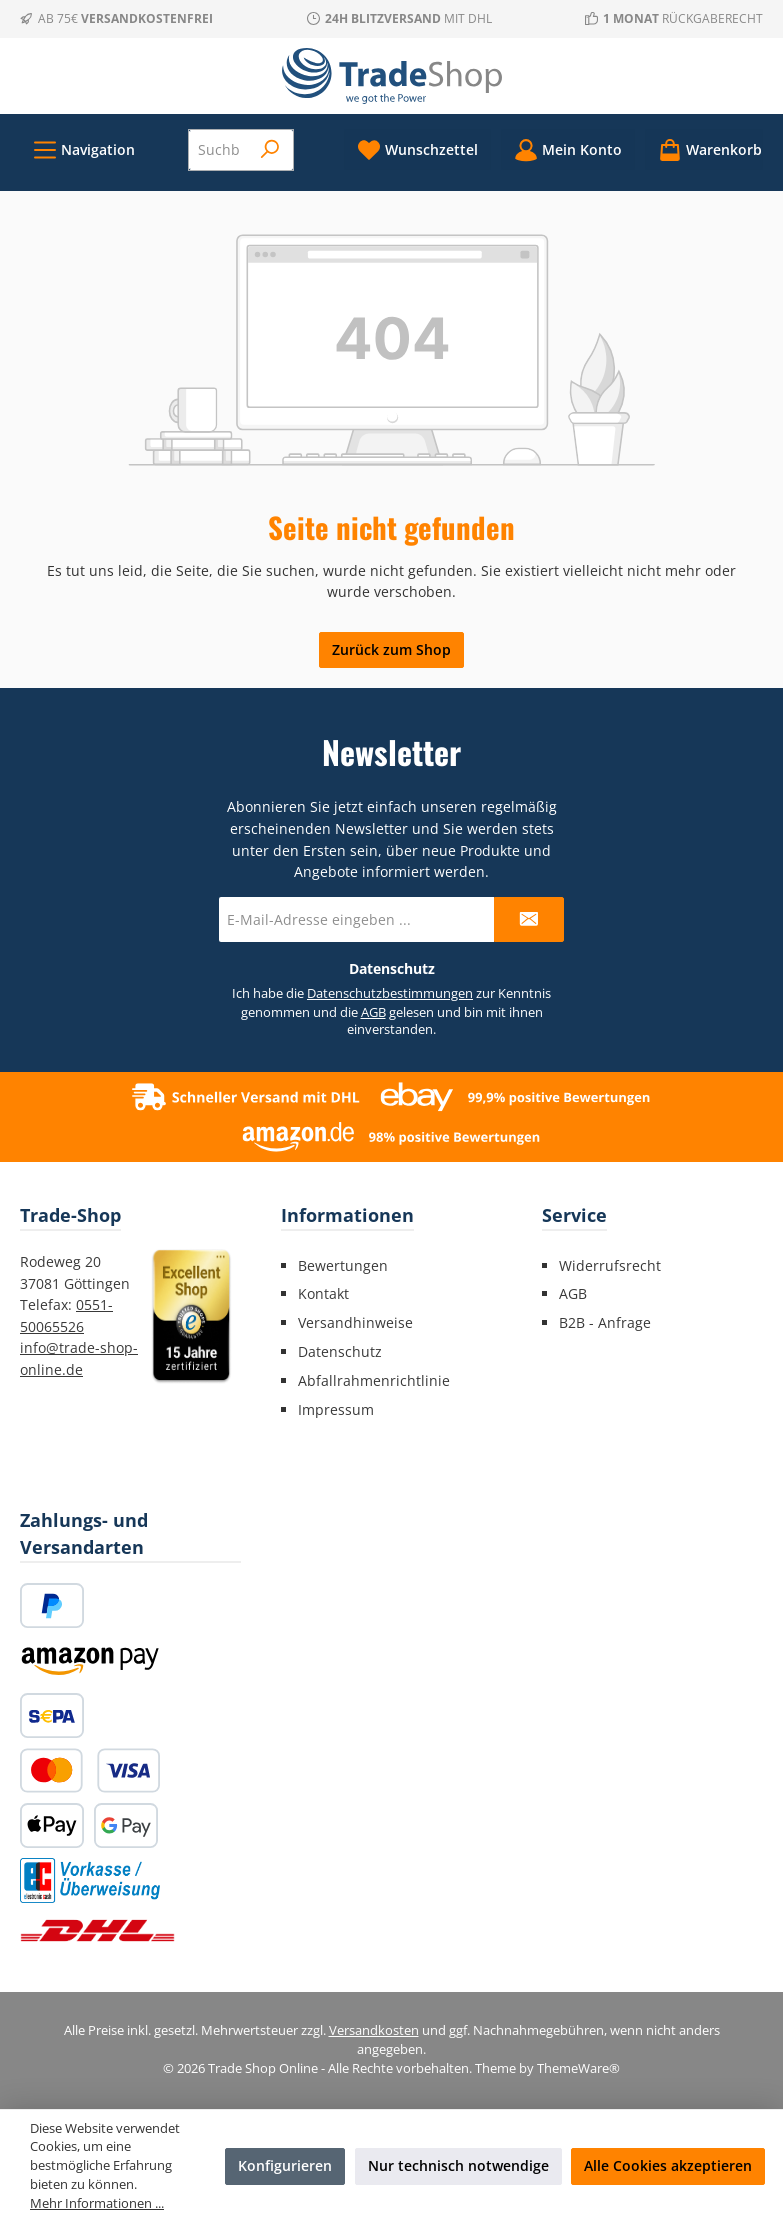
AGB (373, 1012)
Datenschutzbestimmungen (390, 993)
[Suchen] (270, 150)
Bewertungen (343, 1265)
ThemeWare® (578, 2068)
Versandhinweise (355, 1322)
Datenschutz (340, 1351)
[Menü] (84, 149)
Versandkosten (374, 2030)
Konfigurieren (285, 2165)
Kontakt (323, 1293)
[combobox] (219, 150)
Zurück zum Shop (391, 649)
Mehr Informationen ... (97, 2203)
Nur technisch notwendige (458, 2165)
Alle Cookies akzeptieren (668, 2165)
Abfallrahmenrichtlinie (374, 1380)
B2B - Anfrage (605, 1322)
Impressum (336, 1409)
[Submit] (529, 919)
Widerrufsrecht (610, 1265)
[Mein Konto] (568, 149)
